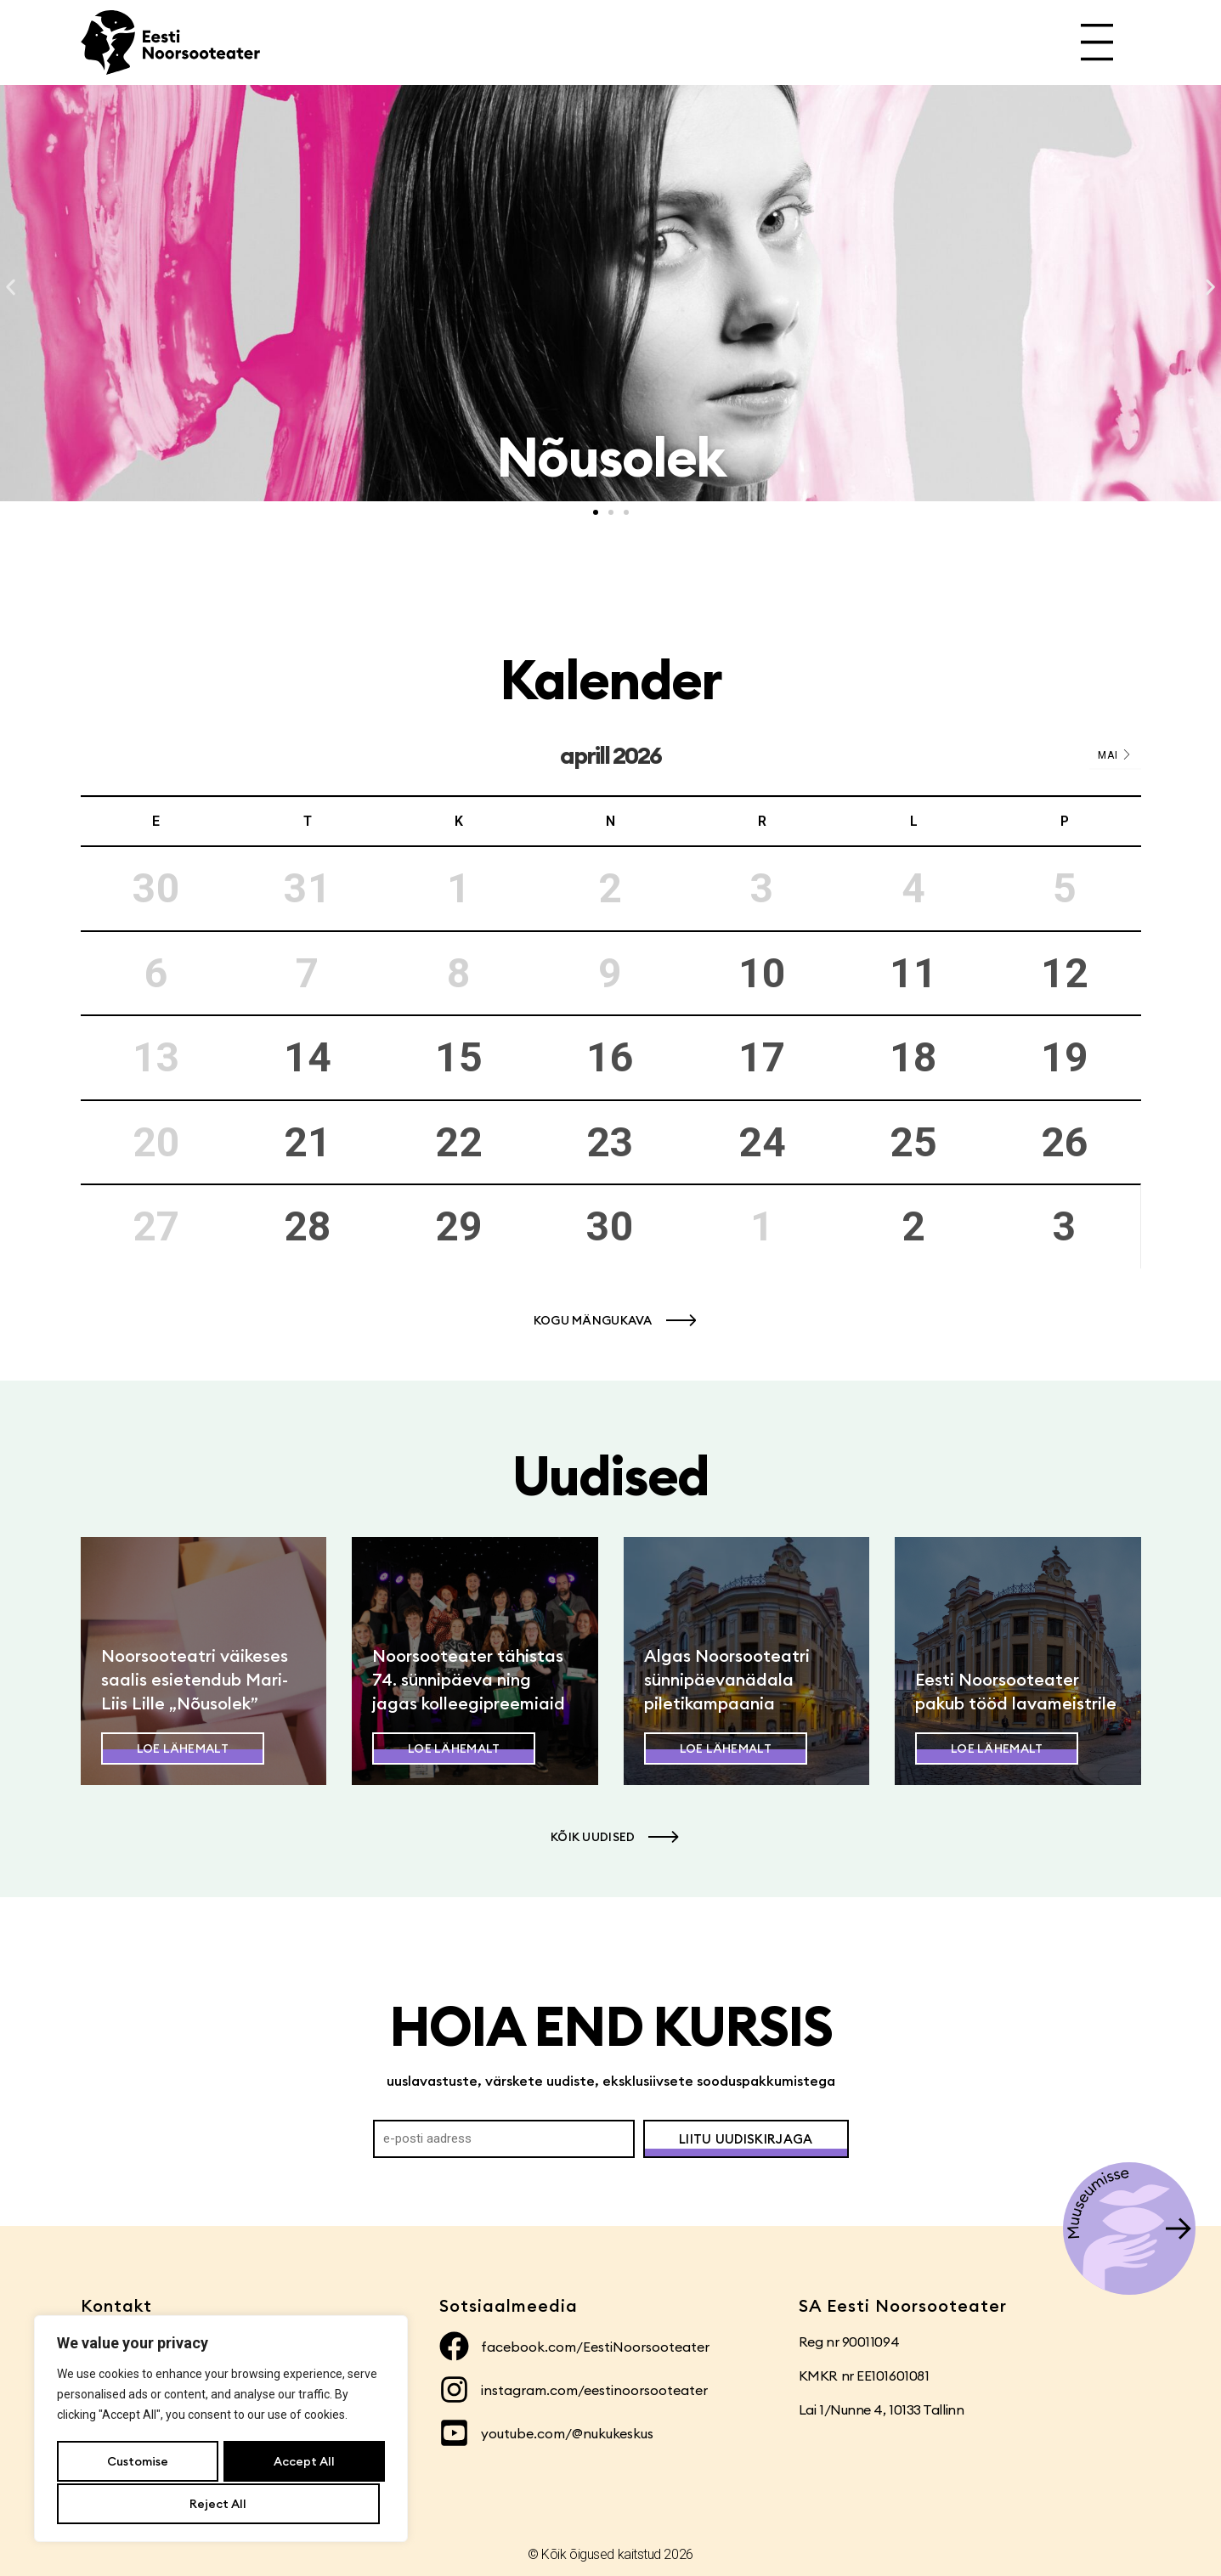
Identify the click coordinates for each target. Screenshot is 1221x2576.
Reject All (300, 2463)
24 (762, 1142)
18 (913, 1057)
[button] (10, 287)
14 (307, 1057)
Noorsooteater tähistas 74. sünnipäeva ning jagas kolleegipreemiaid (468, 1679)
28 (307, 1226)
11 (913, 973)
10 (762, 973)
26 (1064, 1142)
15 (459, 1057)
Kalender (610, 679)
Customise (136, 2463)
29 (459, 1226)
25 (913, 1142)
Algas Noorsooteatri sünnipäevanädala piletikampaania (727, 1679)
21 (307, 1142)
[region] (221, 2430)
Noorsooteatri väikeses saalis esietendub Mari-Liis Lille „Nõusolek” (194, 1679)
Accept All (221, 2503)
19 (1064, 1057)
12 (1064, 973)
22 (459, 1142)
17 (762, 1057)
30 (610, 1226)
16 (610, 1057)
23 (610, 1142)
